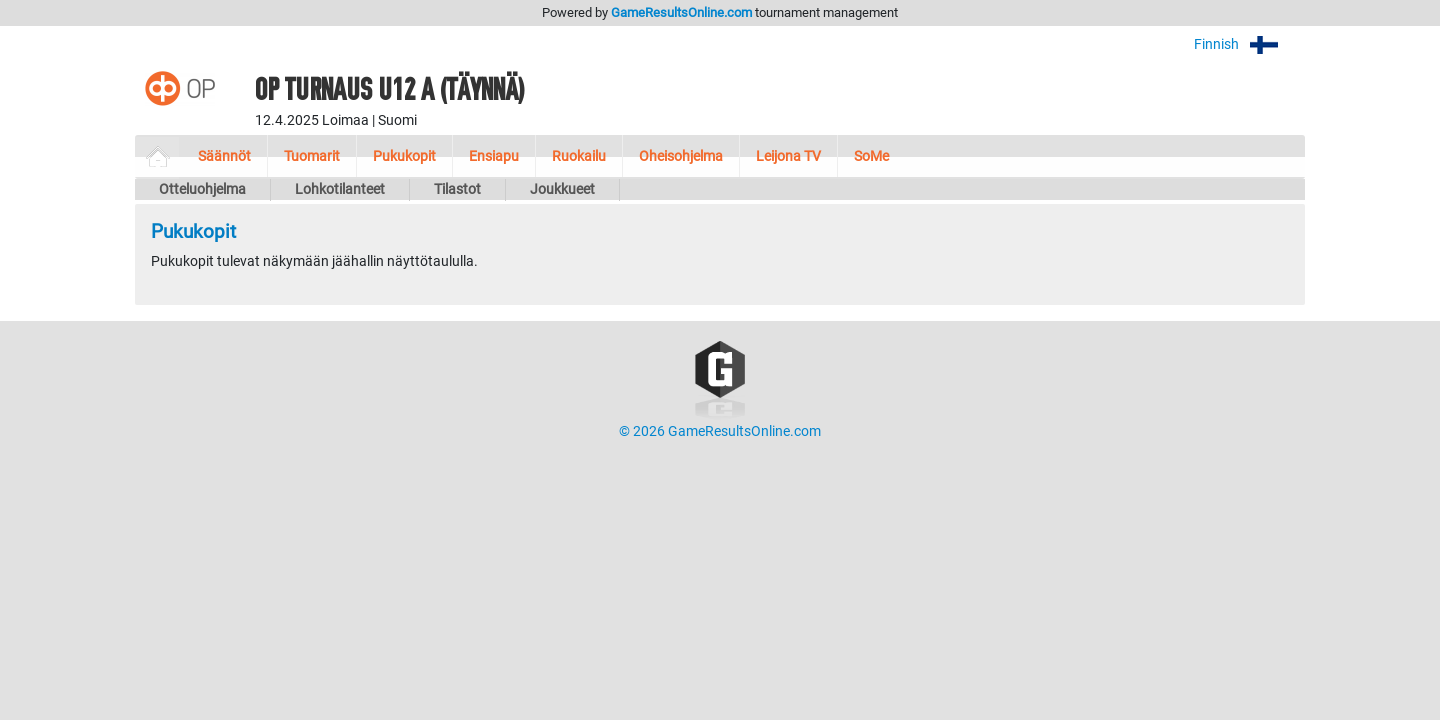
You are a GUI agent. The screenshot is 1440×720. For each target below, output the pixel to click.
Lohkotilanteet (340, 189)
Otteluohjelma (202, 189)
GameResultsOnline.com (681, 12)
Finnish (1249, 44)
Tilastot (457, 189)
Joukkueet (562, 189)
